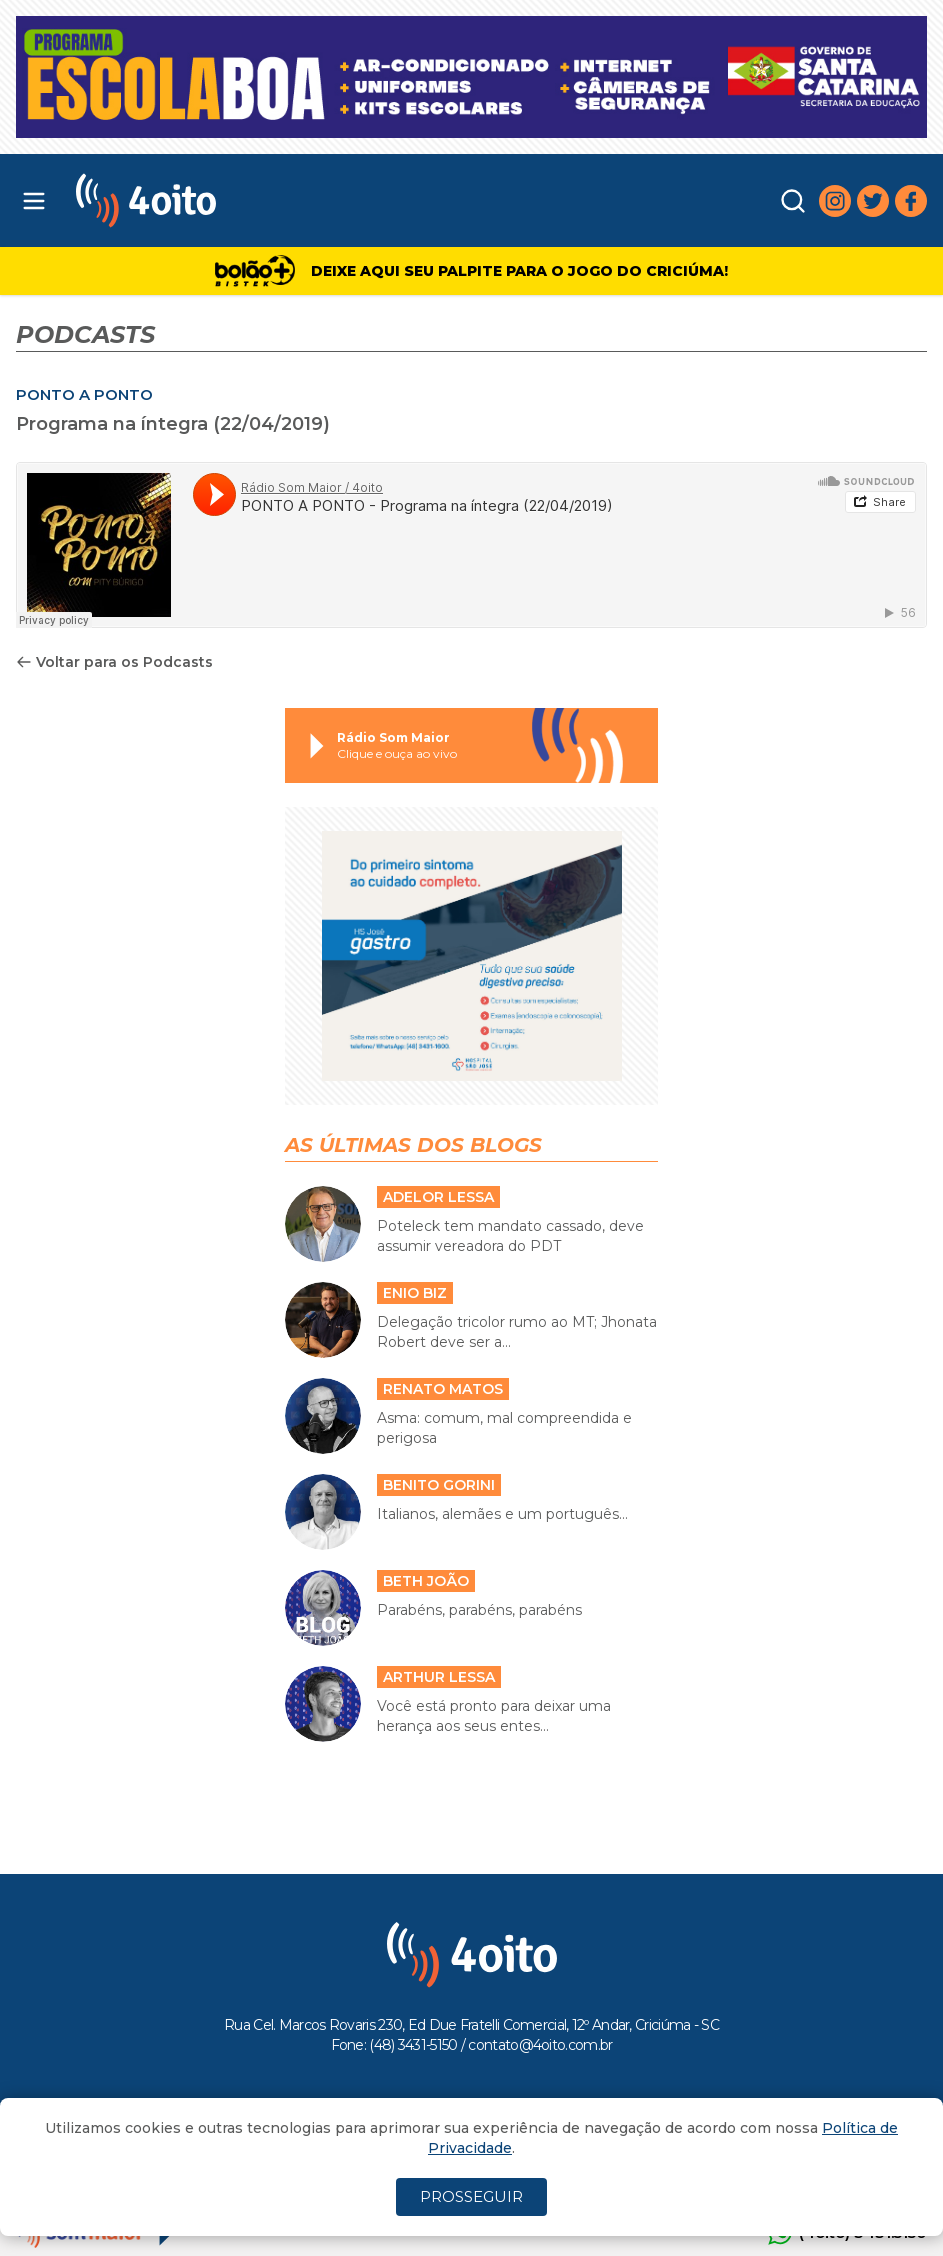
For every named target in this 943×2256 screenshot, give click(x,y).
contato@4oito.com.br (540, 2045)
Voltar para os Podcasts (114, 662)
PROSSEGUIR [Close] (471, 2196)
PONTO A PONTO (84, 394)
